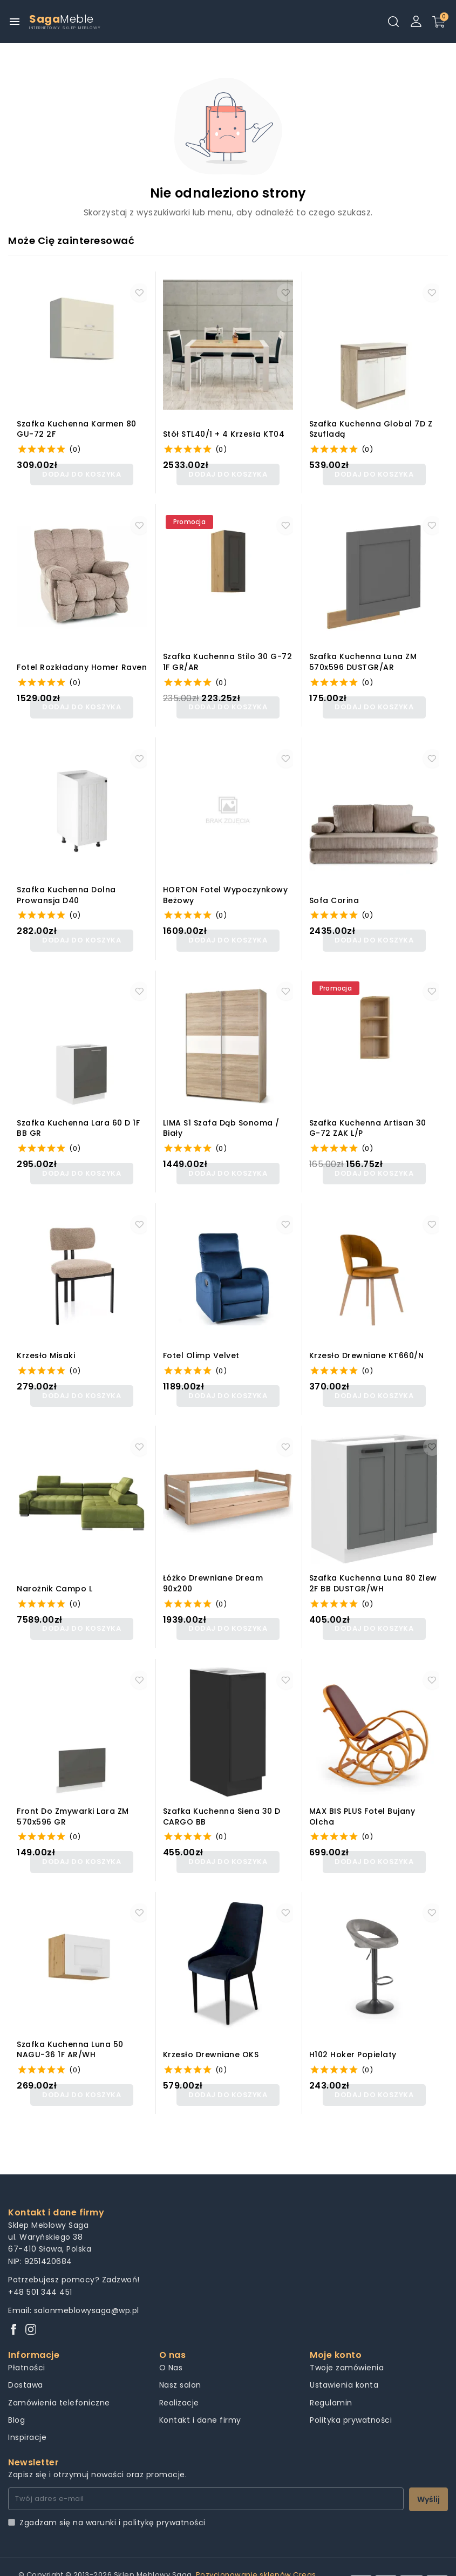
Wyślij (428, 2471)
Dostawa (25, 2356)
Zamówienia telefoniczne (59, 2374)
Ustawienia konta (344, 2356)
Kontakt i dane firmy (200, 2392)
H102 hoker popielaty (353, 2030)
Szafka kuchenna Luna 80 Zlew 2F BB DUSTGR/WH (373, 1566)
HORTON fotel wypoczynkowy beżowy (225, 888)
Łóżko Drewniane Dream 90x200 (213, 1566)
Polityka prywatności (351, 2392)
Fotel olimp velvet (201, 1342)
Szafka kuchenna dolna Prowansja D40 (66, 888)
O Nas (171, 2339)
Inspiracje (27, 2409)
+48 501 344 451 (40, 2264)
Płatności (26, 2339)
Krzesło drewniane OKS (211, 2030)
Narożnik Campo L (54, 1572)
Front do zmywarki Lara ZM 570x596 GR (73, 1795)
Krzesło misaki (46, 1342)
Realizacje (179, 2374)
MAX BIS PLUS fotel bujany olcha (362, 1795)
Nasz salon (180, 2356)
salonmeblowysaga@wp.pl (86, 2282)
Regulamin (331, 2374)
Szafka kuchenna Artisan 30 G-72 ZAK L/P (367, 1117)
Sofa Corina (334, 894)
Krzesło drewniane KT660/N (366, 1342)
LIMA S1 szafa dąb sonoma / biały (221, 1117)
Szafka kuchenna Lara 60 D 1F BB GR (78, 1117)
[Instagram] (30, 2302)
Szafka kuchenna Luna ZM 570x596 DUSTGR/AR (363, 658)
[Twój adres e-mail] (206, 2470)
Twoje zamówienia (347, 2339)
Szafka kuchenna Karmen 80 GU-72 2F (77, 429)
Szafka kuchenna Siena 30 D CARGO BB (222, 1795)
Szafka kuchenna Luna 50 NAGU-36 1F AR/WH (70, 2025)
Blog (16, 2392)
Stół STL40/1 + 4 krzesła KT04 (224, 434)
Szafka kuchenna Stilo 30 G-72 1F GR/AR (227, 658)
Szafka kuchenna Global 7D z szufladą (371, 429)
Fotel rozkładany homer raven (82, 664)
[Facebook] (13, 2302)
